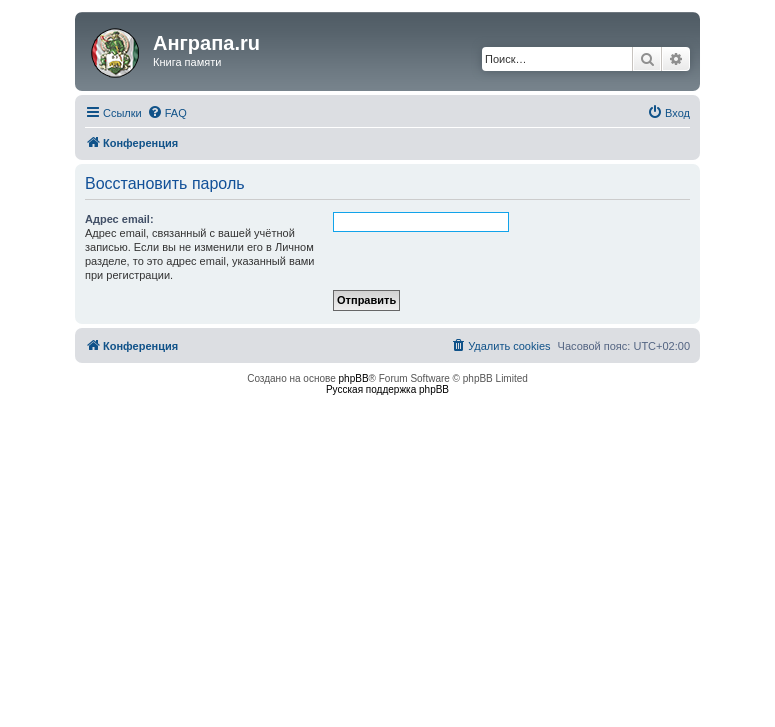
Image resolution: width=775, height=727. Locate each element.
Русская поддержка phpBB (387, 389)
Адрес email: (119, 219)
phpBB (354, 378)
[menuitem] (167, 113)
